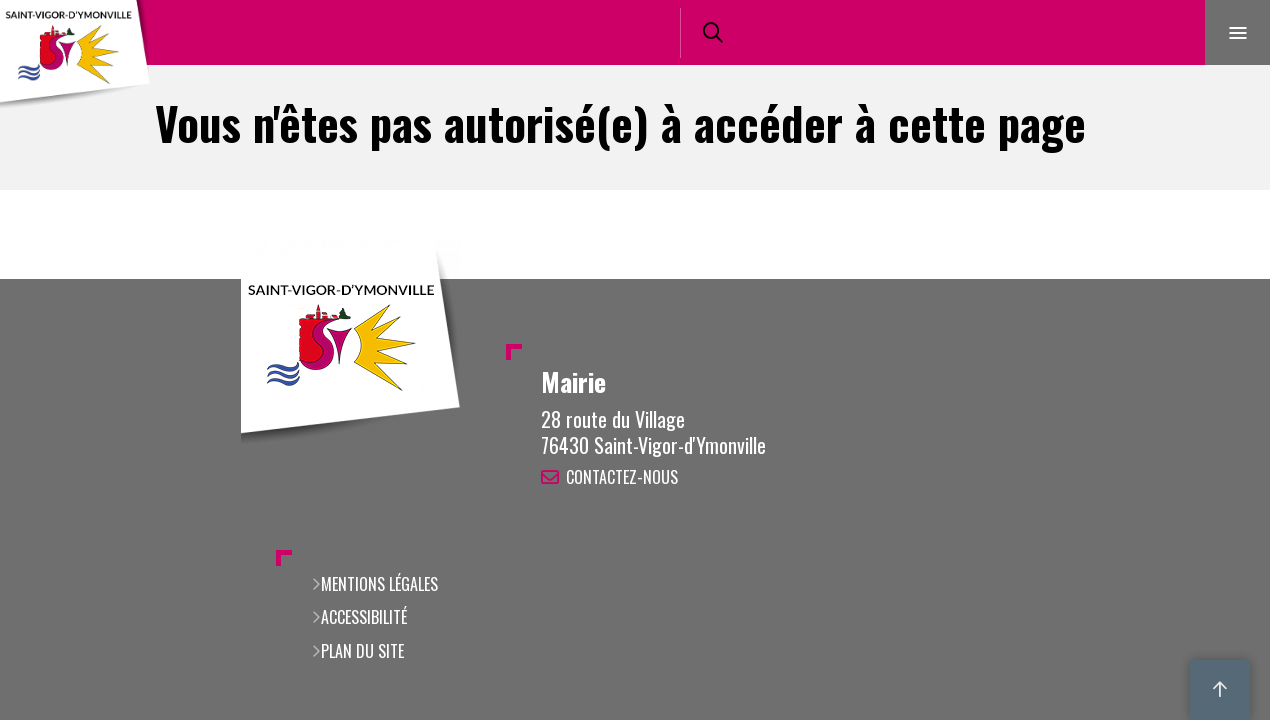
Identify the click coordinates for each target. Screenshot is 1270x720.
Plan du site (362, 651)
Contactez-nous (622, 477)
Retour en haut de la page (1220, 279)
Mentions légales (379, 584)
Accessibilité (364, 617)
